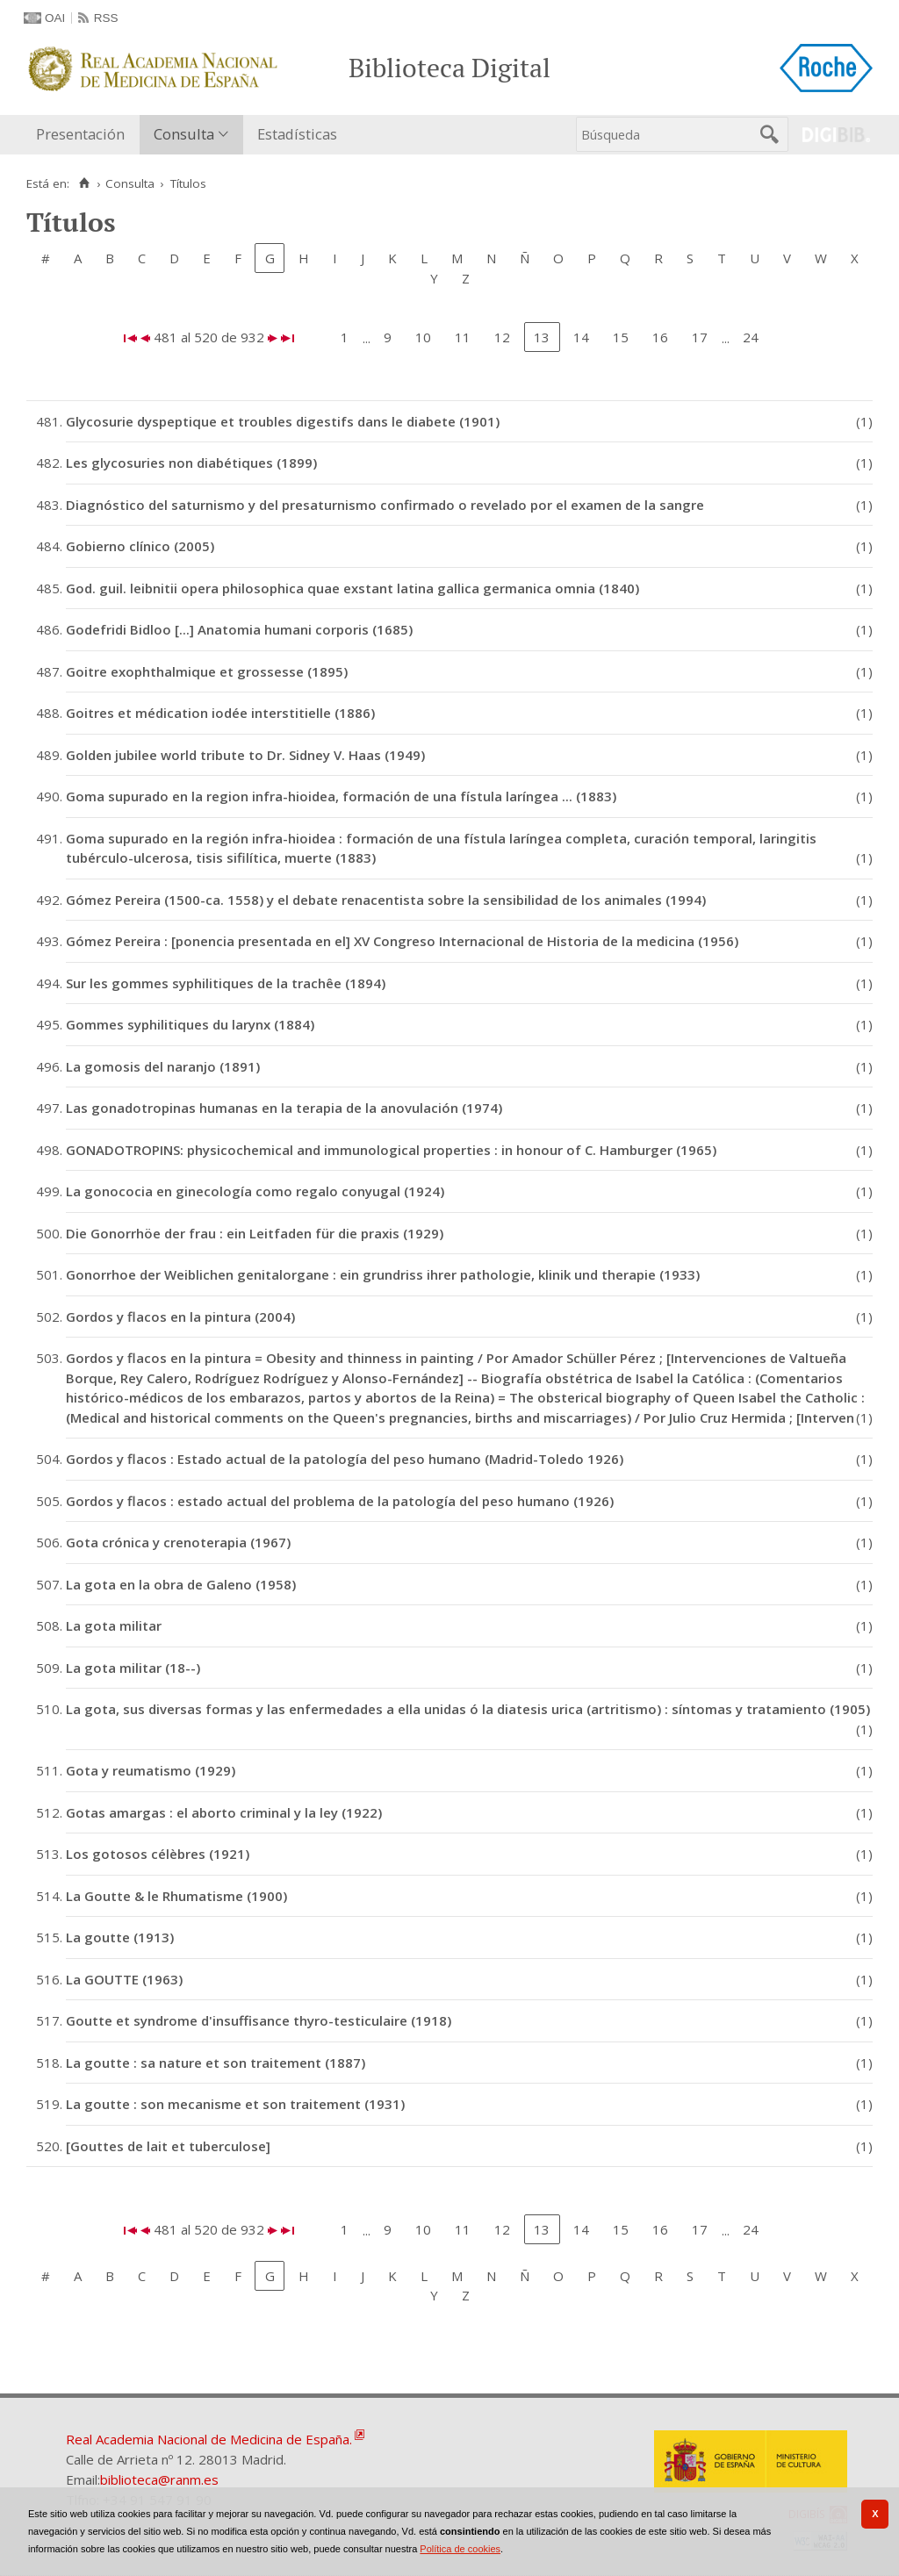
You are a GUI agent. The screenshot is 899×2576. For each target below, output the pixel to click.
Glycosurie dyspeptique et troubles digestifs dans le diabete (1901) (283, 421)
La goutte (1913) (120, 1937)
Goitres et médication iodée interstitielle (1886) (220, 712)
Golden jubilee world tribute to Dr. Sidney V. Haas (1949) (245, 755)
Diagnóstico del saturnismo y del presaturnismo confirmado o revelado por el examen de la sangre (385, 504)
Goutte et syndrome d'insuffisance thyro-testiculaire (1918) (258, 2020)
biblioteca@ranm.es (159, 2479)
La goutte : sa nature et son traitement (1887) (215, 2062)
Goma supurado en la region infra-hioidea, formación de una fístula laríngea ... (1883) (341, 796)
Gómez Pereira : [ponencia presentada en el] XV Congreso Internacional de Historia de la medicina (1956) (402, 941)
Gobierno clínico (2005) (140, 546)
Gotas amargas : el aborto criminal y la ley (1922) (224, 1812)
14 (581, 337)
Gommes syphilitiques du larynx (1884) (190, 1024)
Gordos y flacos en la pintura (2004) (180, 1316)
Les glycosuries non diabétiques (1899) (191, 462)
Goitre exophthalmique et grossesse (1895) (207, 671)
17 (700, 337)
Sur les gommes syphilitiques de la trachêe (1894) (225, 983)
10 (423, 337)
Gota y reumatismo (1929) (150, 1770)
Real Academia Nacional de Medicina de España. (209, 2439)
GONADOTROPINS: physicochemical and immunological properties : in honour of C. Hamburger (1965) (391, 1150)
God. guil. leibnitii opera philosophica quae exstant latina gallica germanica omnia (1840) (352, 588)
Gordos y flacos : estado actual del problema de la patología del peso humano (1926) (340, 1501)
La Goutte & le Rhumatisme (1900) (176, 1896)
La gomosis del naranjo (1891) (163, 1066)
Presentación (80, 134)
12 (502, 337)
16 (660, 337)
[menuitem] (84, 134)
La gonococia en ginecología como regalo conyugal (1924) (255, 1191)
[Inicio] (83, 183)
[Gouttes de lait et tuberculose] (168, 2146)
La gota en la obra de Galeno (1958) (181, 1584)
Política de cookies (460, 2549)
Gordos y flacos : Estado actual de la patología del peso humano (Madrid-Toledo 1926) (344, 1458)
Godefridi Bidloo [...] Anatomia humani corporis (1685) (239, 629)
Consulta (184, 134)
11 (463, 337)
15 (621, 337)
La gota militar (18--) (133, 1667)
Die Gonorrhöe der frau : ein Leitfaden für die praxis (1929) (254, 1233)
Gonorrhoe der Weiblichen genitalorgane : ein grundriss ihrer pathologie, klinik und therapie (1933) (383, 1274)
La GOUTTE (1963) (124, 1979)
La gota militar (114, 1625)
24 (751, 337)
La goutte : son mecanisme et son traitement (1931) (235, 2104)
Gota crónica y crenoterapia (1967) (178, 1542)
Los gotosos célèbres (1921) (157, 1853)
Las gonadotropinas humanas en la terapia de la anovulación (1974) (284, 1107)
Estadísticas (297, 134)
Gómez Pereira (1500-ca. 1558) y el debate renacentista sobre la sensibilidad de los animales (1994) (386, 899)
